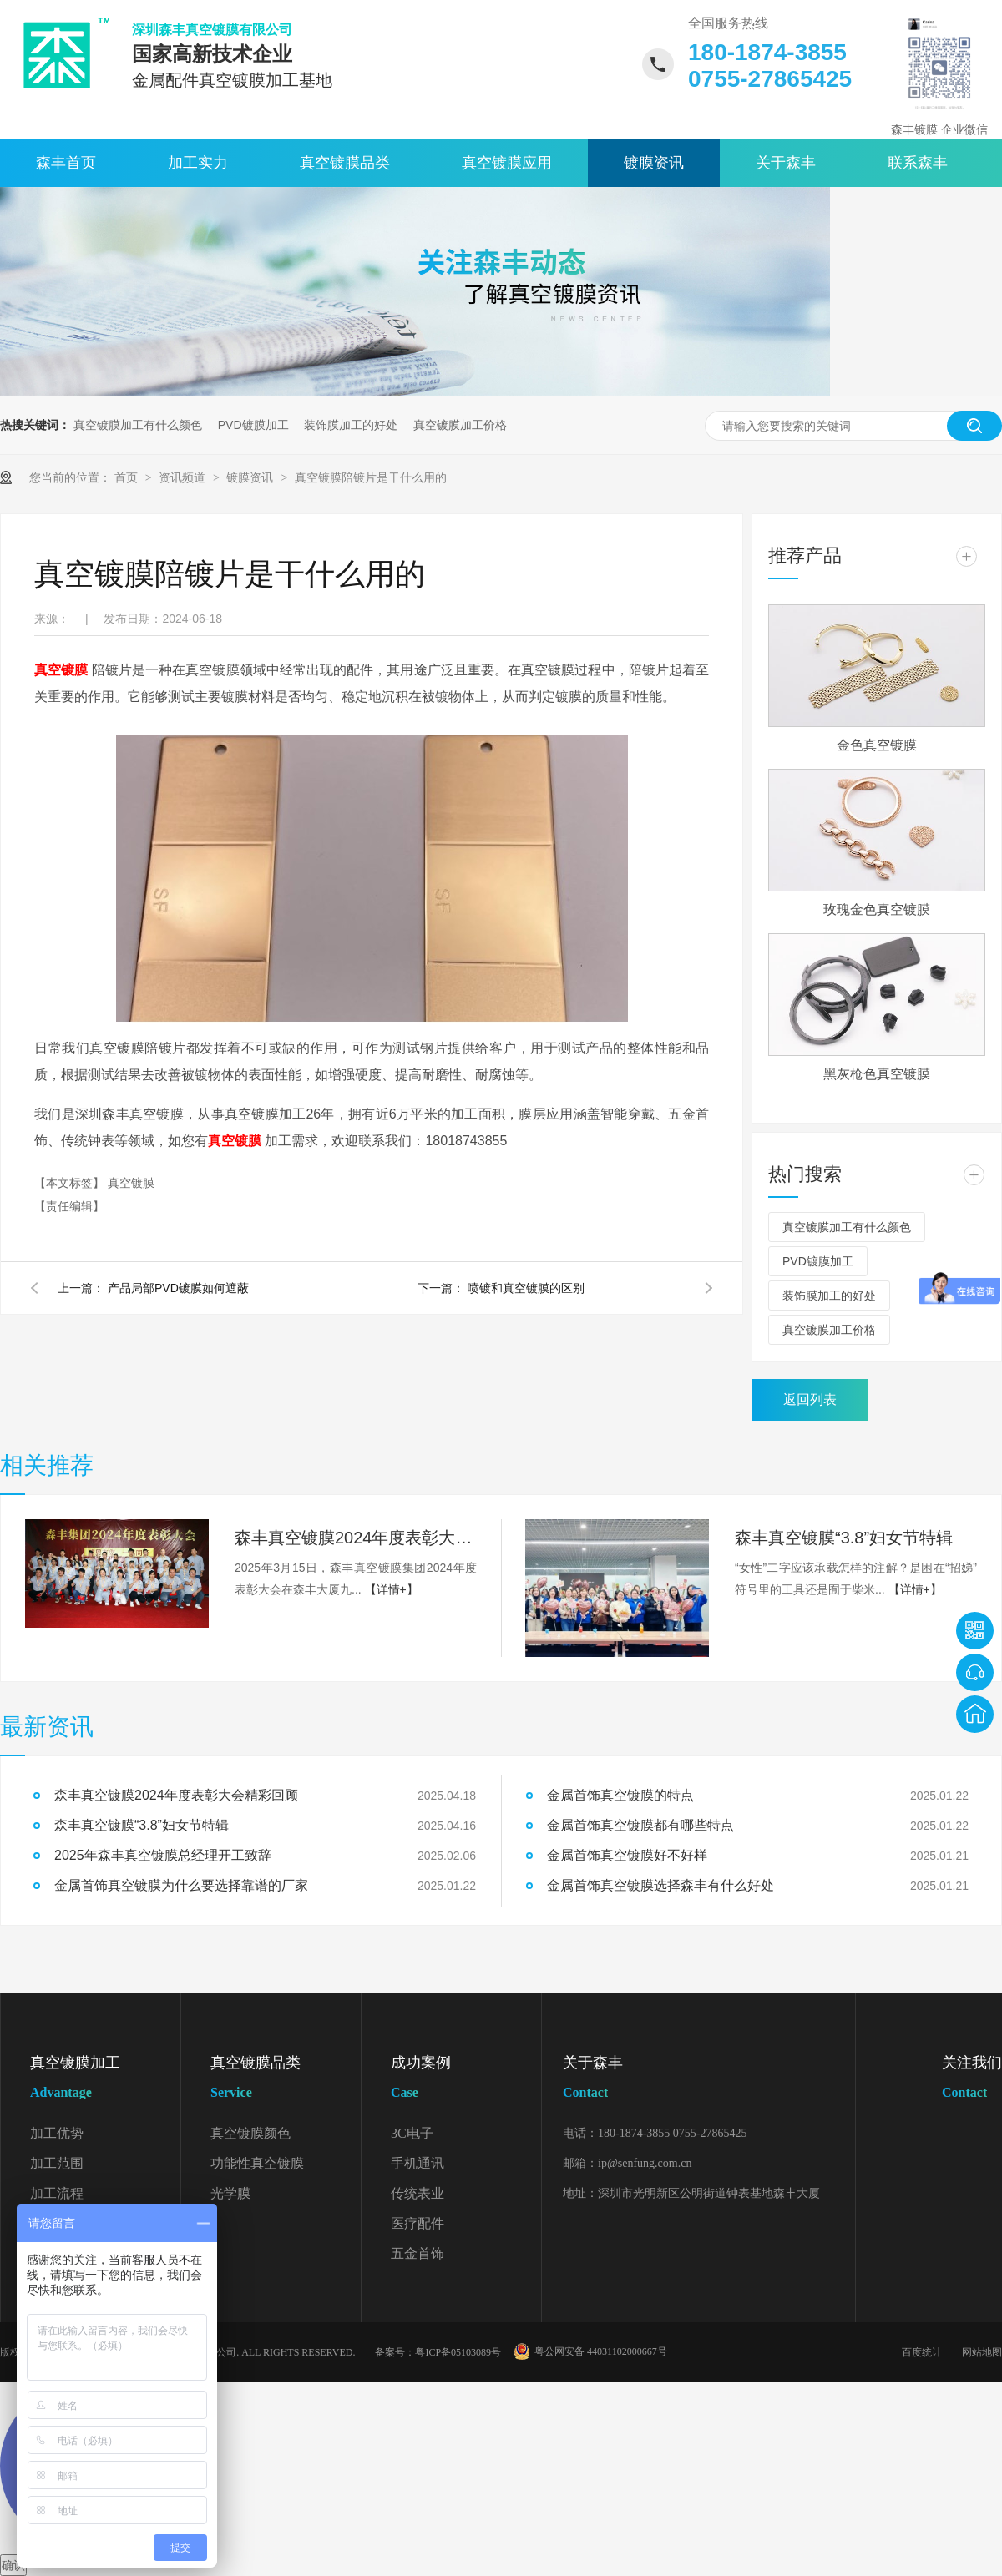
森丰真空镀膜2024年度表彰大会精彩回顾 (356, 1537)
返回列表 (810, 1399)
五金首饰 (417, 2253)
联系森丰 (918, 162)
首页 (127, 477)
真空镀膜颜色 (250, 2133)
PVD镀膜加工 (253, 425)
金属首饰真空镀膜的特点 (620, 1795)
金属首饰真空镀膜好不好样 (627, 1855)
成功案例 (466, 2080)
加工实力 (198, 162)
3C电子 (412, 2133)
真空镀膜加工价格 (460, 425)
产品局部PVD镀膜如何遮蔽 (178, 1288)
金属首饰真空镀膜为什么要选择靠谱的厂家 (181, 1885)
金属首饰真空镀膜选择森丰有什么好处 (660, 1885)
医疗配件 (417, 2223)
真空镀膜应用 (507, 162)
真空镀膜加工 (105, 2080)
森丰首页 (66, 162)
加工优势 (57, 2133)
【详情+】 (391, 1589)
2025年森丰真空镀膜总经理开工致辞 (162, 1855)
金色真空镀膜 (877, 745)
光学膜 (230, 2193)
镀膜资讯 (654, 162)
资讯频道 (184, 477)
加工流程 (57, 2193)
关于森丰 (786, 162)
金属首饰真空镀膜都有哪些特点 (640, 1825)
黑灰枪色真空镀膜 (876, 1074)
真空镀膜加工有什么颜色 (137, 425)
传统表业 (417, 2193)
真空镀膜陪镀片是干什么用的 (371, 477)
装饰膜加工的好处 (350, 425)
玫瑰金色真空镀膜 (876, 909)
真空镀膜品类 (345, 162)
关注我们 (972, 2080)
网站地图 (982, 2352)
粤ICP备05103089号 (458, 2352)
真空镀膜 (131, 1183)
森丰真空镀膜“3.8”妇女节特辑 (844, 1537)
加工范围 (57, 2163)
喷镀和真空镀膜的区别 (526, 1288)
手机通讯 (417, 2163)
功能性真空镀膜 (257, 2163)
